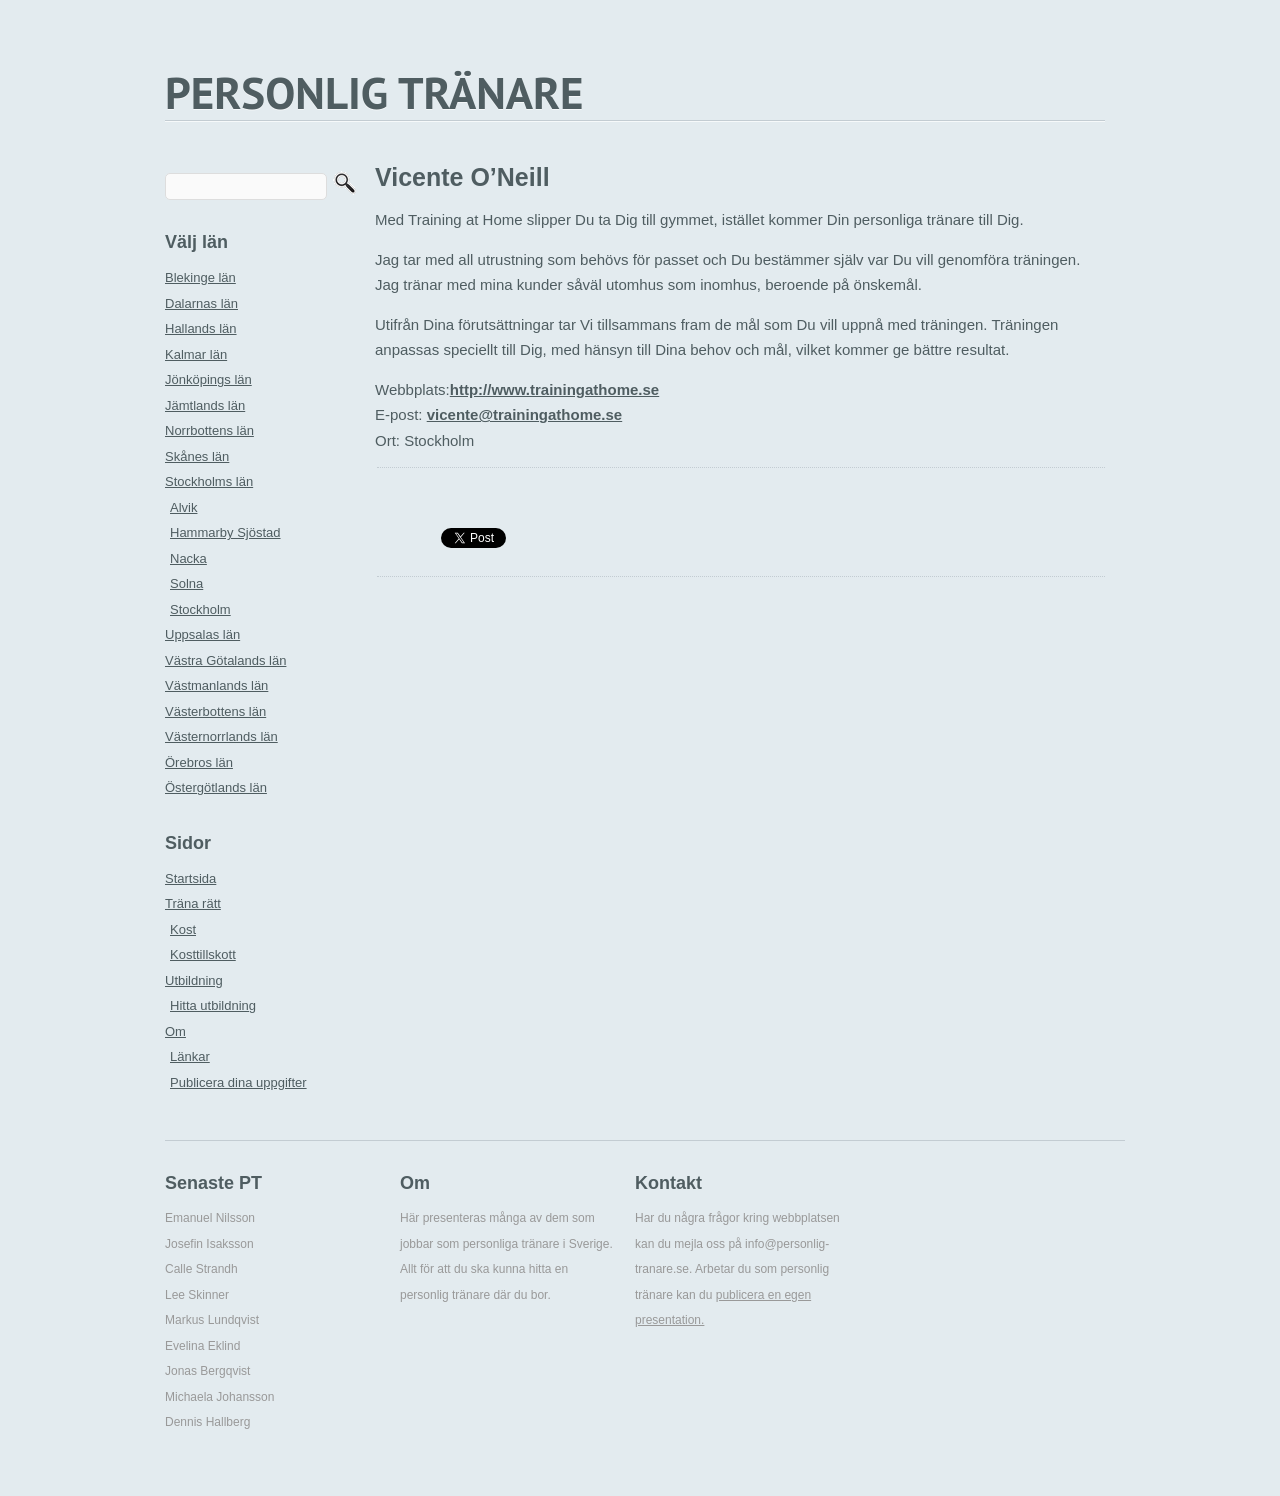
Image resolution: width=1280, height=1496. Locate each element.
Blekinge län (200, 277)
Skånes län (197, 456)
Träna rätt (193, 903)
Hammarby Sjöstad (225, 532)
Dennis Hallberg (207, 1422)
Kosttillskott (203, 954)
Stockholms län (209, 481)
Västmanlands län (216, 685)
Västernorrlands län (221, 736)
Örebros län (199, 762)
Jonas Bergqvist (207, 1371)
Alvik (183, 507)
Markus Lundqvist (212, 1320)
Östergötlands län (216, 787)
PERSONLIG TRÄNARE (374, 92)
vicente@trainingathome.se (525, 414)
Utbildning (194, 980)
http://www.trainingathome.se (554, 389)
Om (175, 1031)
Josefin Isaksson (209, 1244)
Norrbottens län (209, 430)
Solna (186, 583)
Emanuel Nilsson (210, 1218)
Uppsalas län (202, 634)
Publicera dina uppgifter (238, 1082)
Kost (183, 929)
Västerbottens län (215, 711)
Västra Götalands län (225, 660)
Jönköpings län (208, 379)
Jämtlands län (205, 405)
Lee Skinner (197, 1295)
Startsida (190, 878)
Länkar (190, 1056)
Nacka (188, 558)
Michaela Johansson (219, 1397)
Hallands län (201, 328)
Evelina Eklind (202, 1346)
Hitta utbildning (213, 1005)
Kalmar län (196, 354)
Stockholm (200, 609)
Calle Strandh (201, 1269)
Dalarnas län (201, 303)
